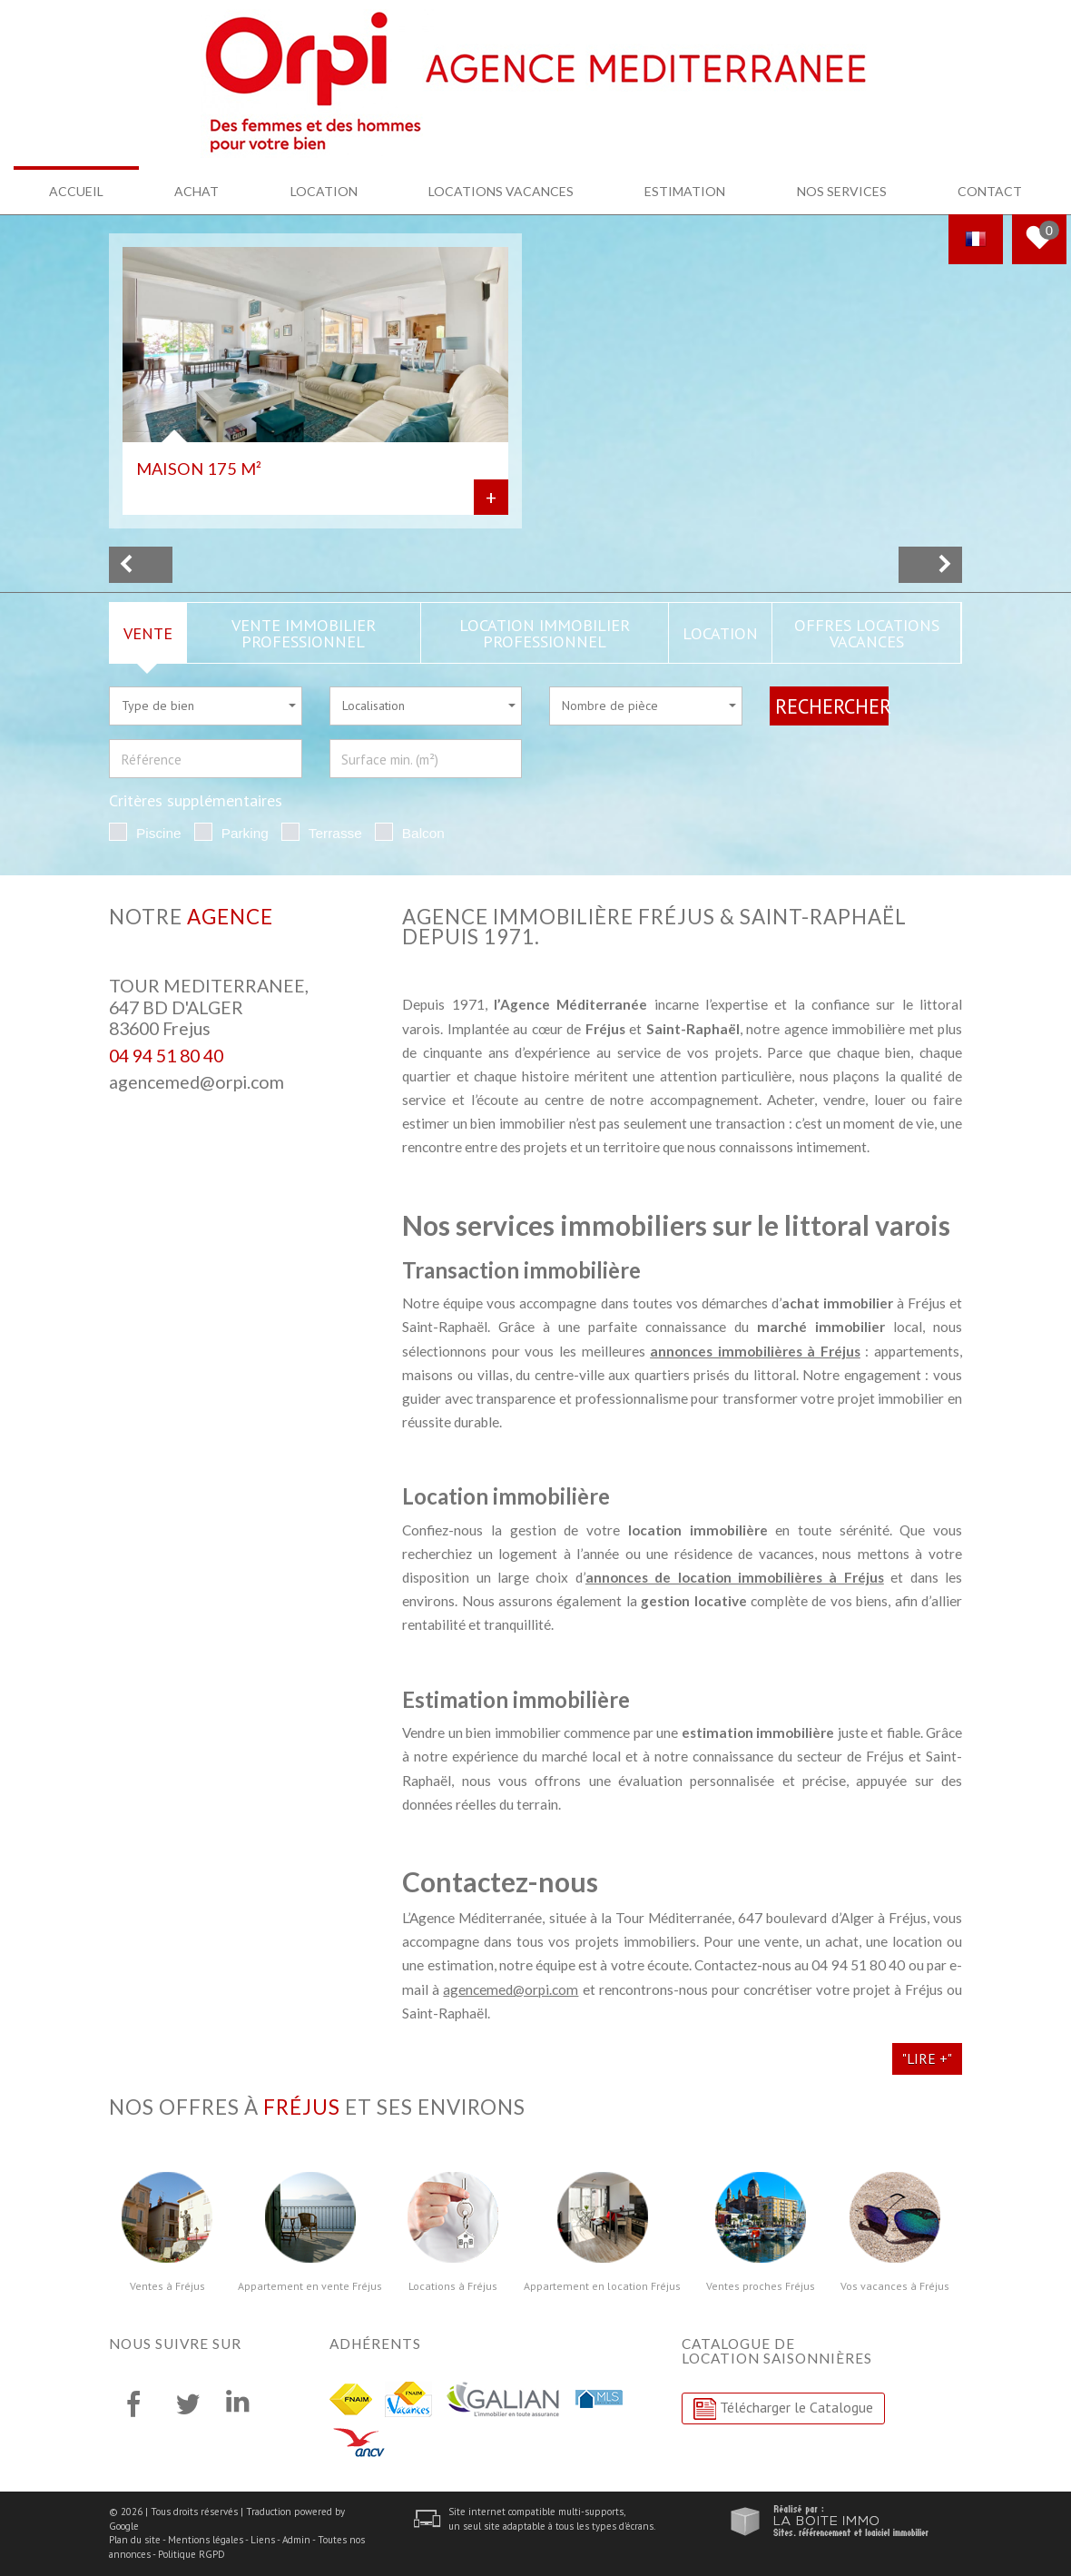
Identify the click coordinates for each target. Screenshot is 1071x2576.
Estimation (684, 191)
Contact (990, 191)
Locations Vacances (501, 191)
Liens (263, 2539)
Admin (296, 2539)
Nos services (842, 191)
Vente (147, 633)
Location (324, 191)
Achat (196, 191)
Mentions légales (205, 2539)
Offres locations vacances (866, 633)
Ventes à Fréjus (167, 2286)
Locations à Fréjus (452, 2286)
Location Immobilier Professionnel (544, 633)
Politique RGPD (191, 2554)
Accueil (76, 191)
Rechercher (832, 706)
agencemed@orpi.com (196, 1081)
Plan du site (135, 2539)
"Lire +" (927, 2058)
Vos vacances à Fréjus (894, 2286)
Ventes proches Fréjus (760, 2286)
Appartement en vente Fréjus (310, 2286)
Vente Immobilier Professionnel (303, 633)
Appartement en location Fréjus (602, 2286)
